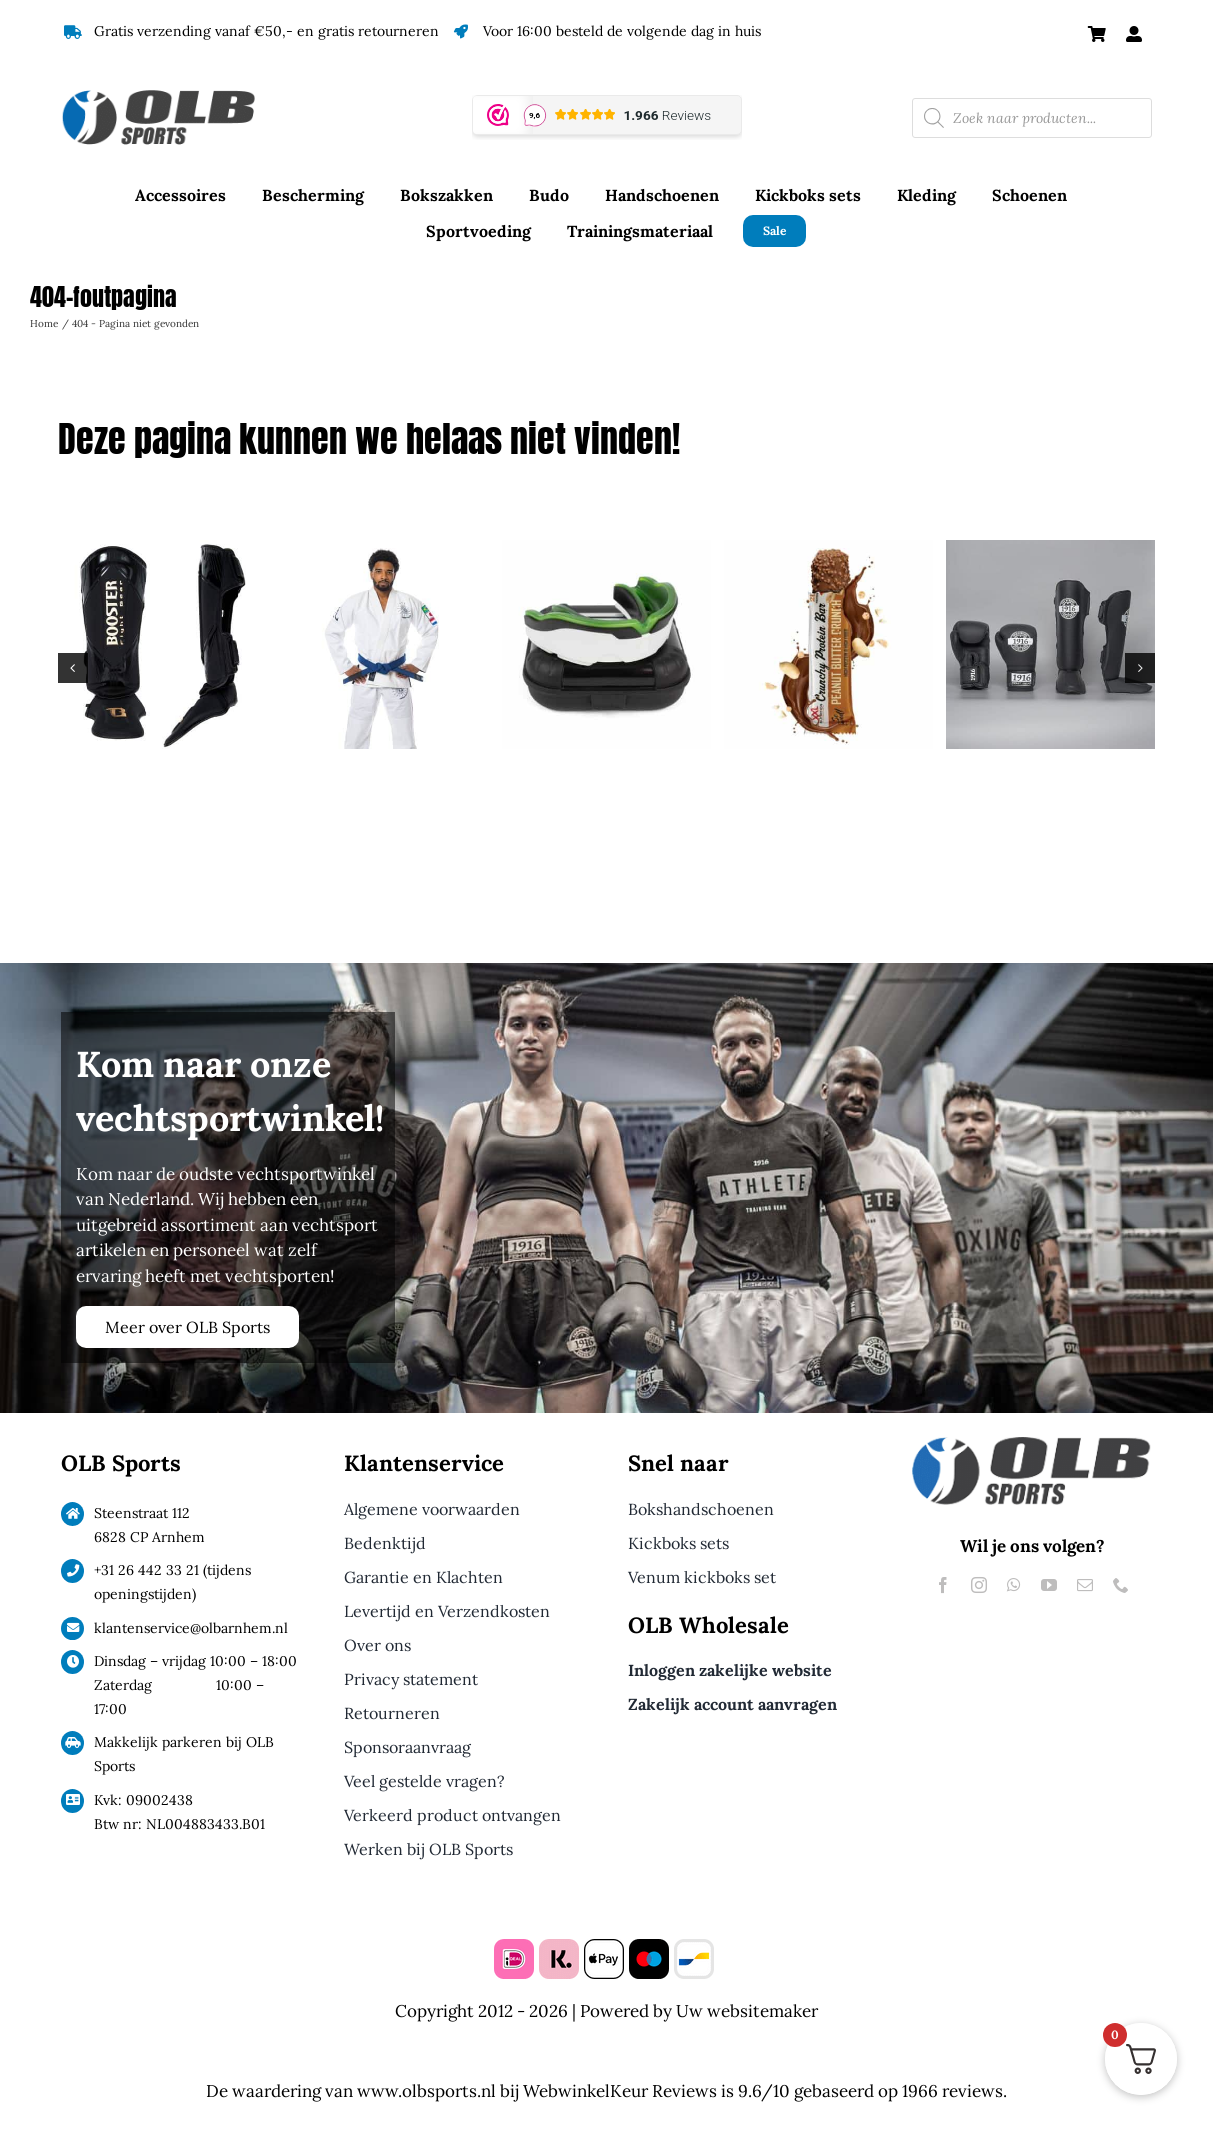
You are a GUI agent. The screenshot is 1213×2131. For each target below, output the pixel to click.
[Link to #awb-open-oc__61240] (1134, 34)
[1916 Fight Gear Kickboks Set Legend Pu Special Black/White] (1050, 551)
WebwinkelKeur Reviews (620, 2091)
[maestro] (649, 1947)
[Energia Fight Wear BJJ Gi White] (384, 551)
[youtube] (1049, 1585)
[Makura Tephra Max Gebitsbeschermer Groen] (606, 551)
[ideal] (514, 1947)
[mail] (1085, 1585)
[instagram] (979, 1585)
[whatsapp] (1014, 1585)
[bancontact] (694, 1947)
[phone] (1121, 1585)
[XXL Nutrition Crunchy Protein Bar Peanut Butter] (828, 551)
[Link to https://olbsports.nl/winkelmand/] (1097, 34)
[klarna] (559, 1947)
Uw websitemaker (747, 2011)
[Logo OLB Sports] (181, 92)
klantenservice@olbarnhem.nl (191, 1628)
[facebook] (943, 1585)
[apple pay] (604, 1947)
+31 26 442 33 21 (146, 1570)
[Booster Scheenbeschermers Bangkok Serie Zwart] (162, 551)
